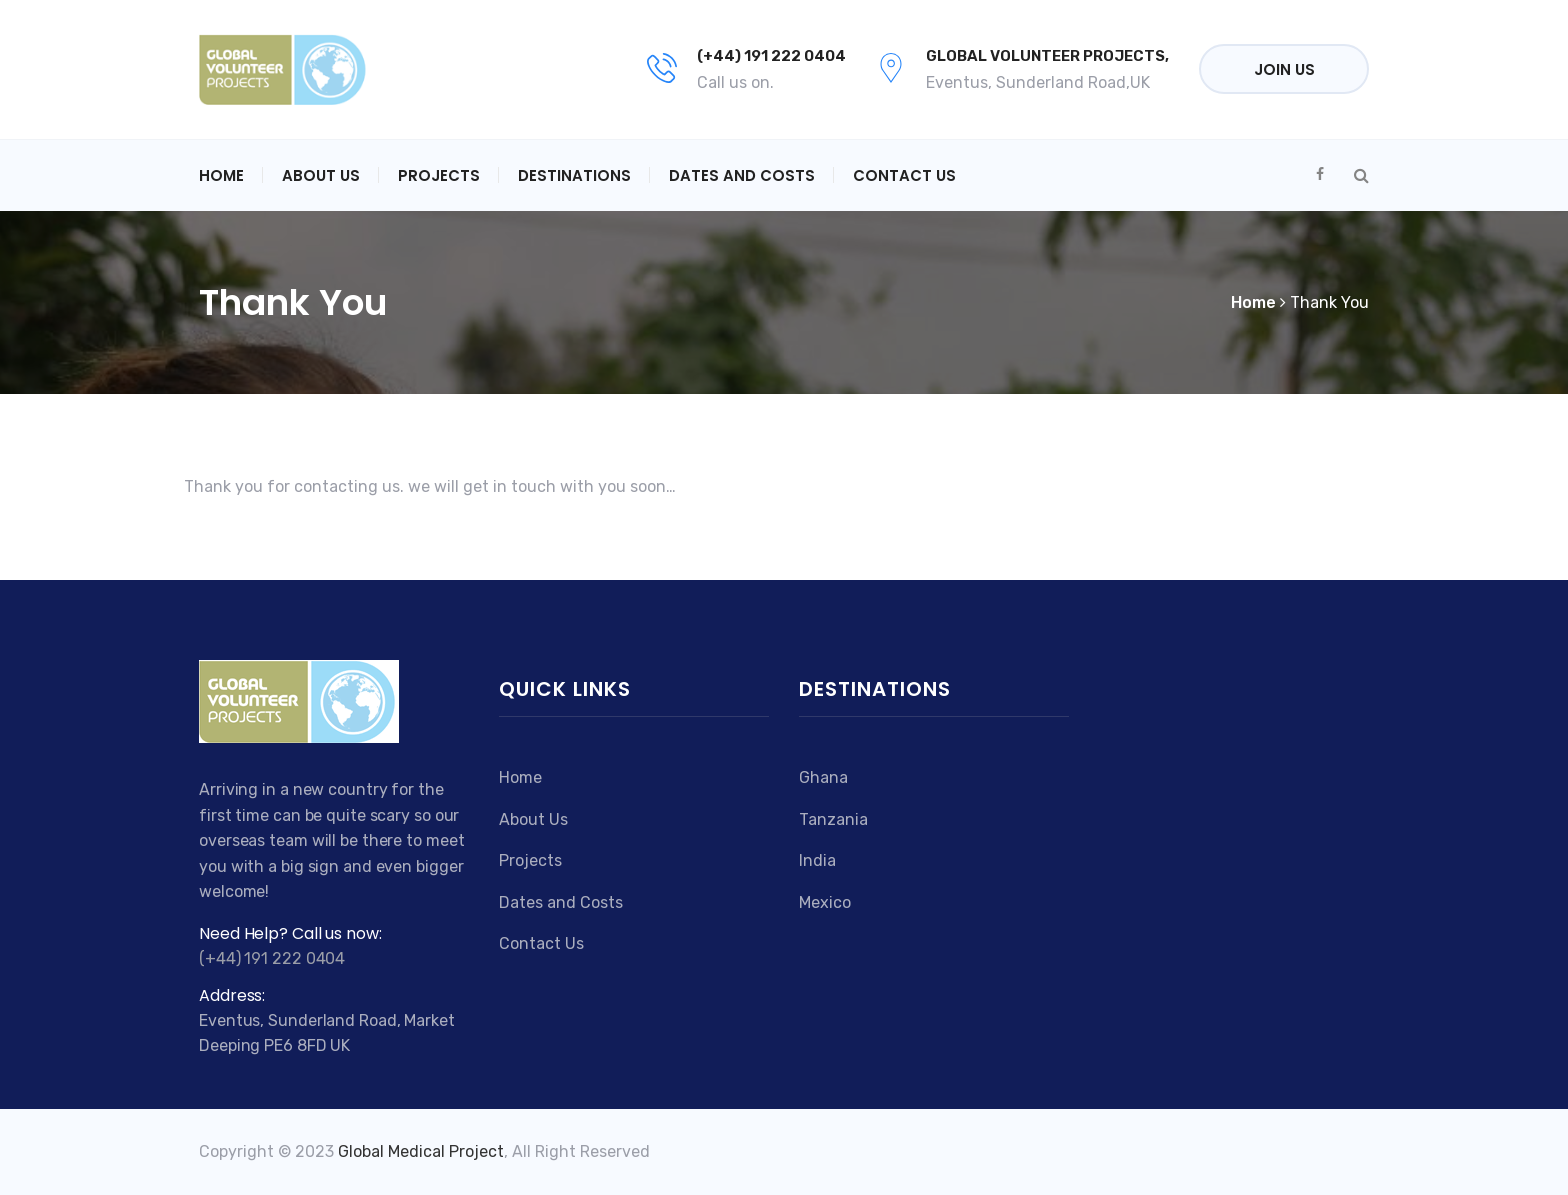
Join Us (1284, 69)
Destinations (574, 175)
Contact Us (904, 175)
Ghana (823, 777)
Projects (439, 175)
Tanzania (833, 819)
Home (221, 175)
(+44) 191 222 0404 (771, 56)
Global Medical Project (421, 1151)
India (817, 860)
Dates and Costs (742, 175)
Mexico (825, 902)
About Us (321, 175)
